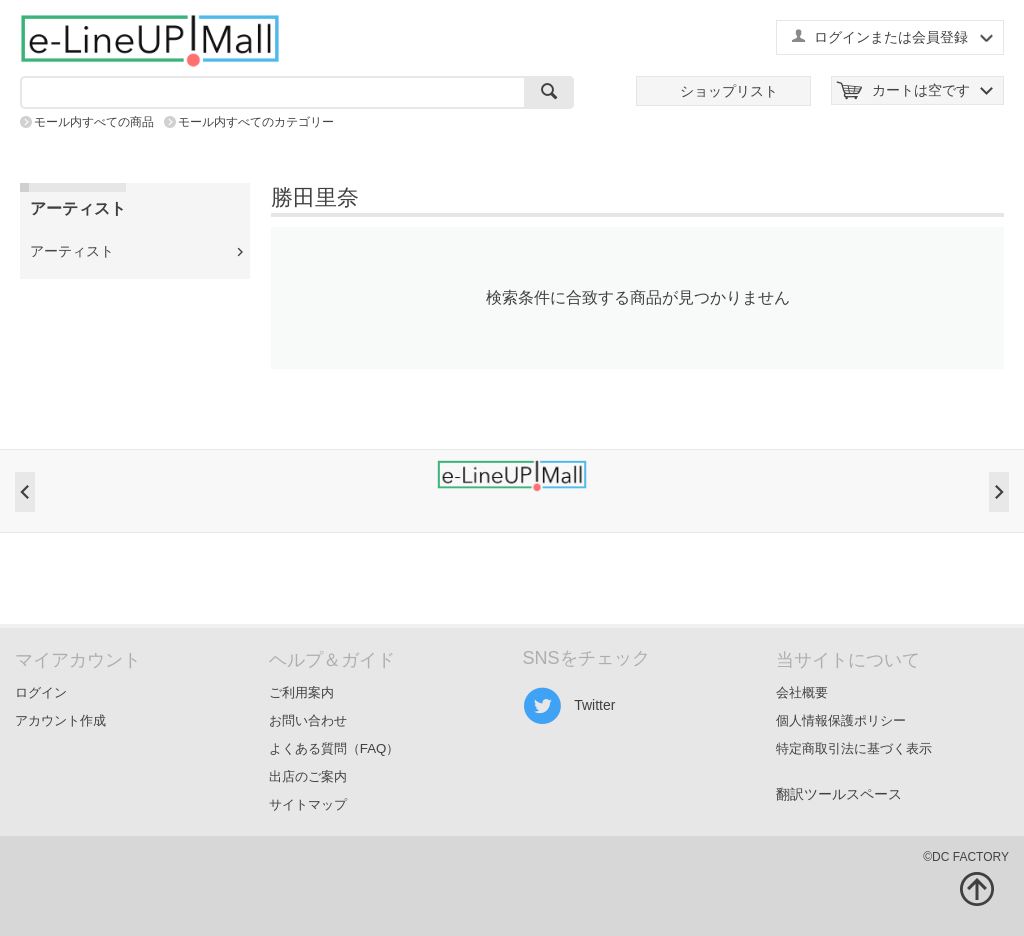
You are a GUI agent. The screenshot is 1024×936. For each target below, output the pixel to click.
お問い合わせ (308, 720)
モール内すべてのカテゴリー (256, 122)
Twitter (569, 706)
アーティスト (72, 251)
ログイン (41, 692)
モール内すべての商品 (94, 122)
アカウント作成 (60, 720)
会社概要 (802, 692)
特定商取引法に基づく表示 (854, 748)
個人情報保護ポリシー (841, 720)
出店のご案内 (308, 776)
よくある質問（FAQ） (334, 748)
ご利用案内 (301, 692)
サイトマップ (308, 804)
